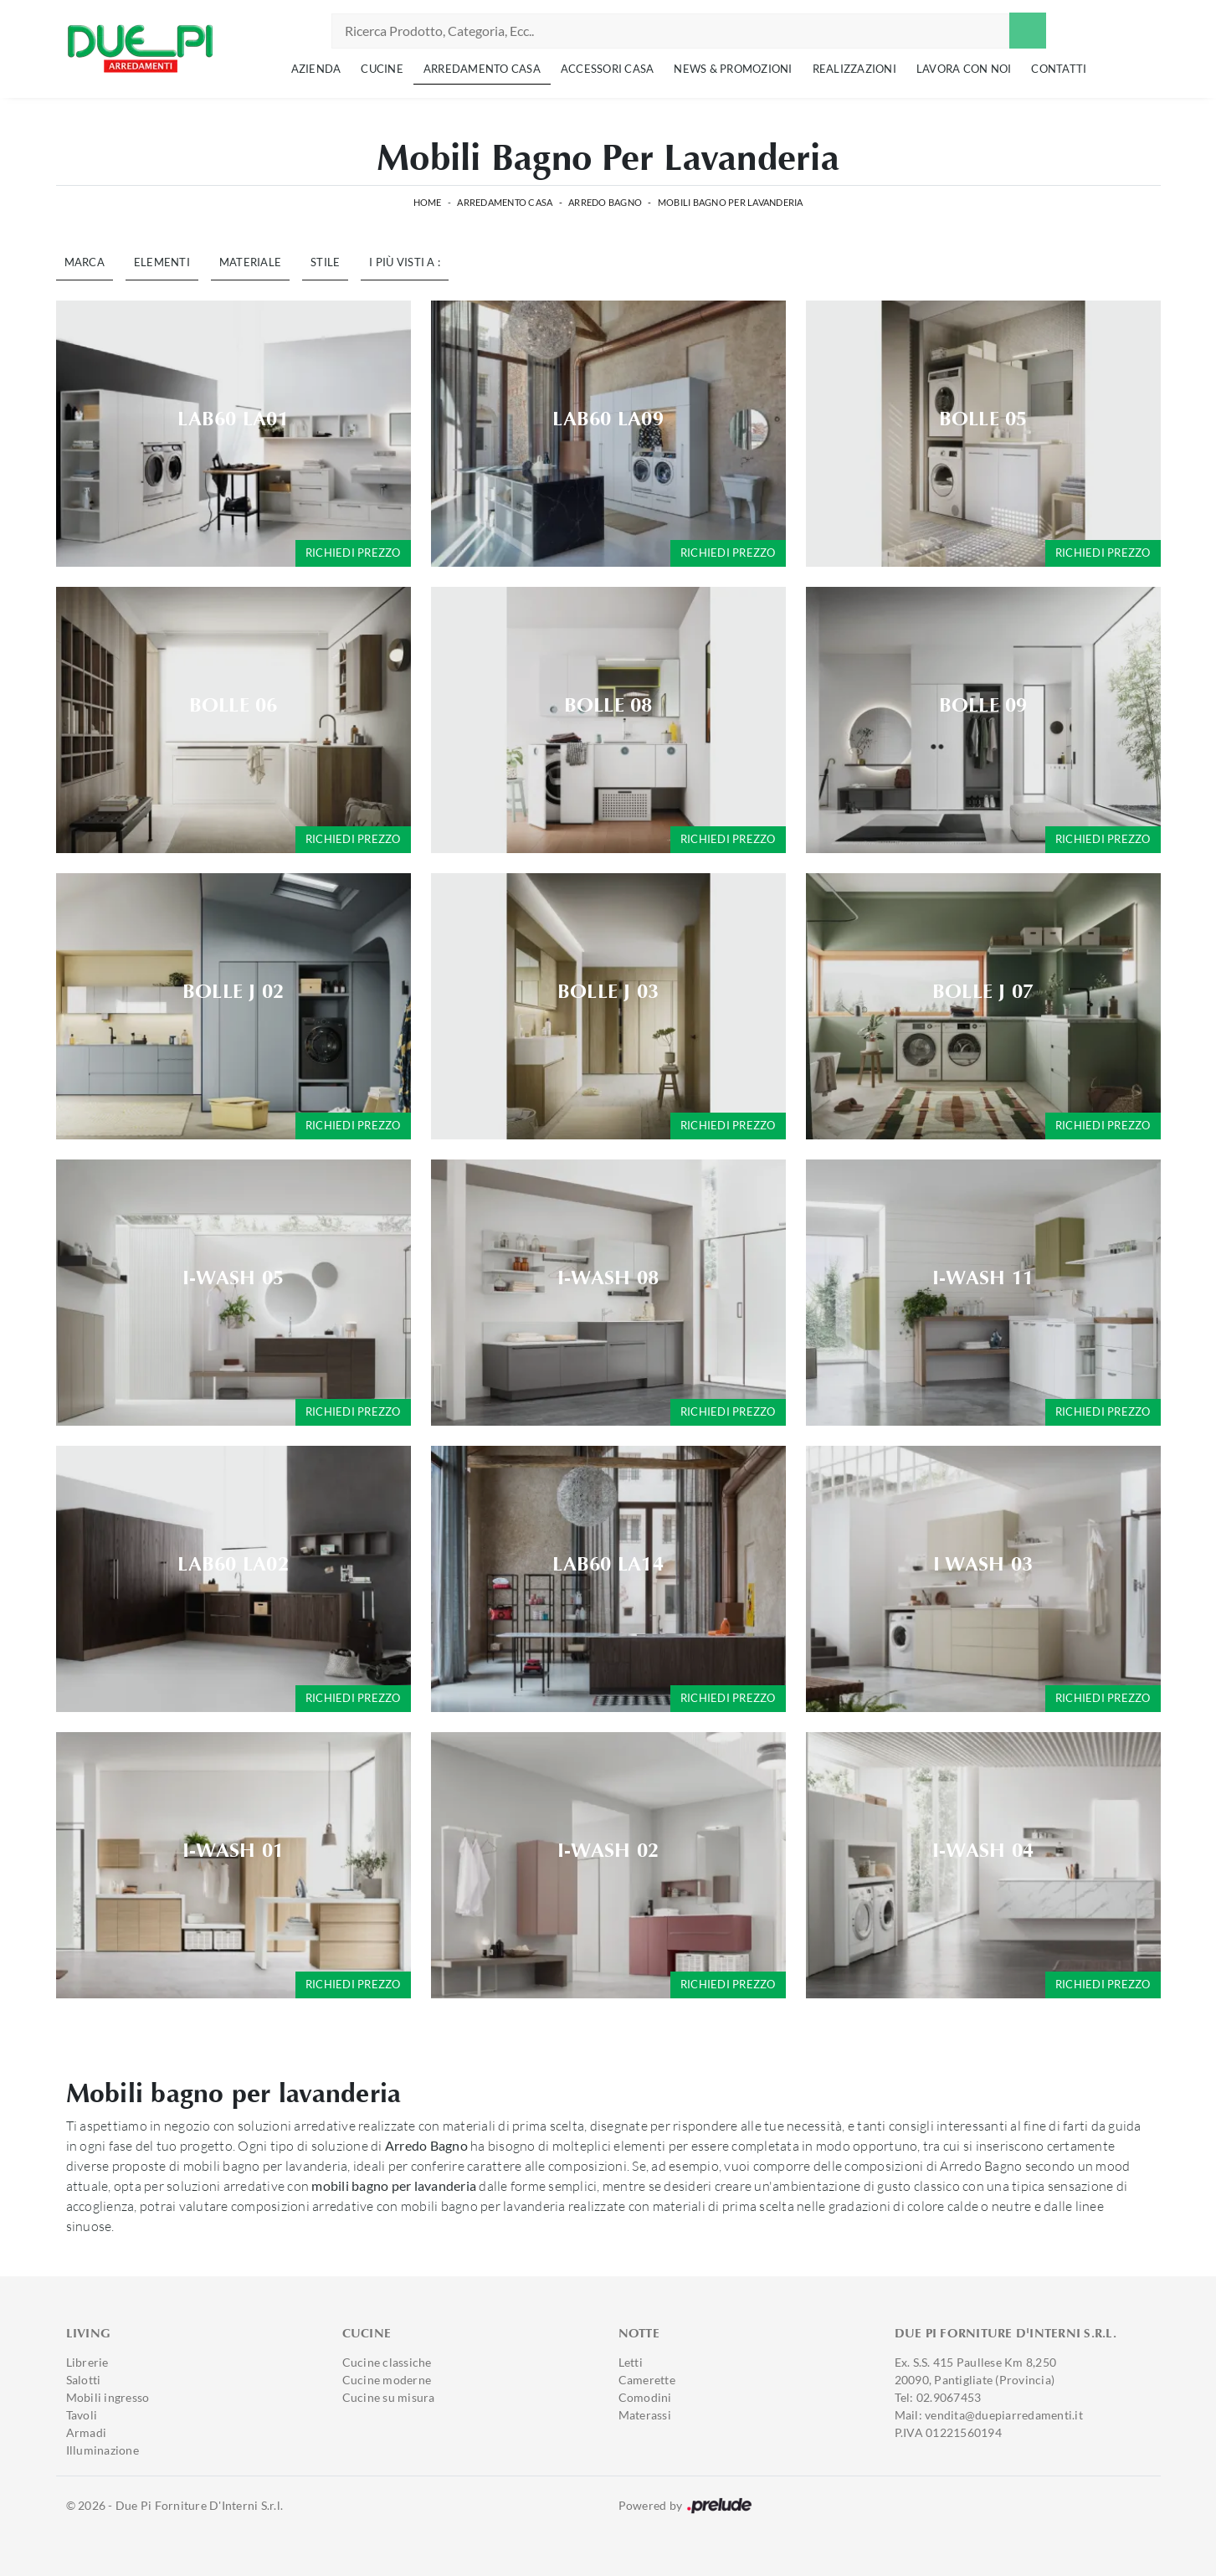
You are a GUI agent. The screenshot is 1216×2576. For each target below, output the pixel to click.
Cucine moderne (387, 2380)
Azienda (316, 68)
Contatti (1058, 68)
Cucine (382, 68)
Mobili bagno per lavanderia (730, 202)
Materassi (644, 2415)
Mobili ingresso (108, 2397)
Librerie (87, 2362)
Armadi (86, 2432)
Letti (630, 2362)
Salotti (83, 2380)
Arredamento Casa (482, 68)
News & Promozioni (733, 68)
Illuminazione (102, 2450)
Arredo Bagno (605, 202)
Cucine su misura (388, 2397)
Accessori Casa (607, 68)
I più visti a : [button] (404, 262)
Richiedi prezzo (353, 552)
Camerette (646, 2380)
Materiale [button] (250, 262)
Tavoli (82, 2415)
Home (427, 202)
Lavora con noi (964, 68)
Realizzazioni (854, 68)
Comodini (645, 2397)
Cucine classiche (387, 2362)
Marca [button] (84, 262)
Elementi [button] (162, 262)
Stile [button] (325, 262)
